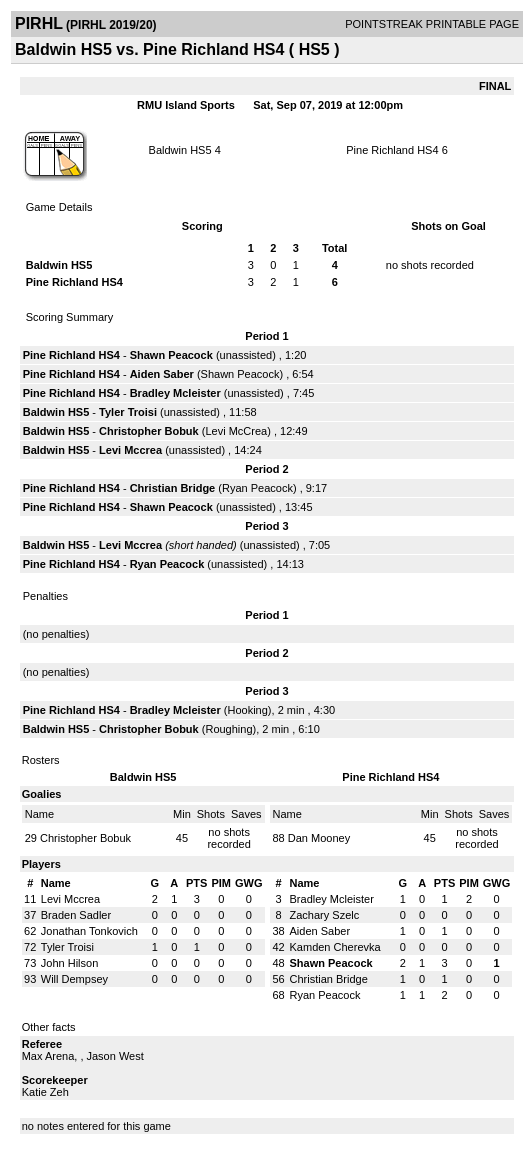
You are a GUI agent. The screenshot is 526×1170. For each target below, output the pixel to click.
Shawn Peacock (171, 355)
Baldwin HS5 (180, 150)
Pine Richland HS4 (392, 150)
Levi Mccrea (130, 450)
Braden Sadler (76, 915)
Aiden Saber (162, 374)
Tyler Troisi (128, 412)
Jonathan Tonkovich (89, 931)
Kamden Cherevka (335, 947)
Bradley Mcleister (175, 393)
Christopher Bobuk (149, 431)
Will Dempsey (74, 979)
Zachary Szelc (325, 915)
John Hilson (69, 963)
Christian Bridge (173, 488)
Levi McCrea (236, 431)
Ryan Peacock (257, 488)
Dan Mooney (319, 838)
